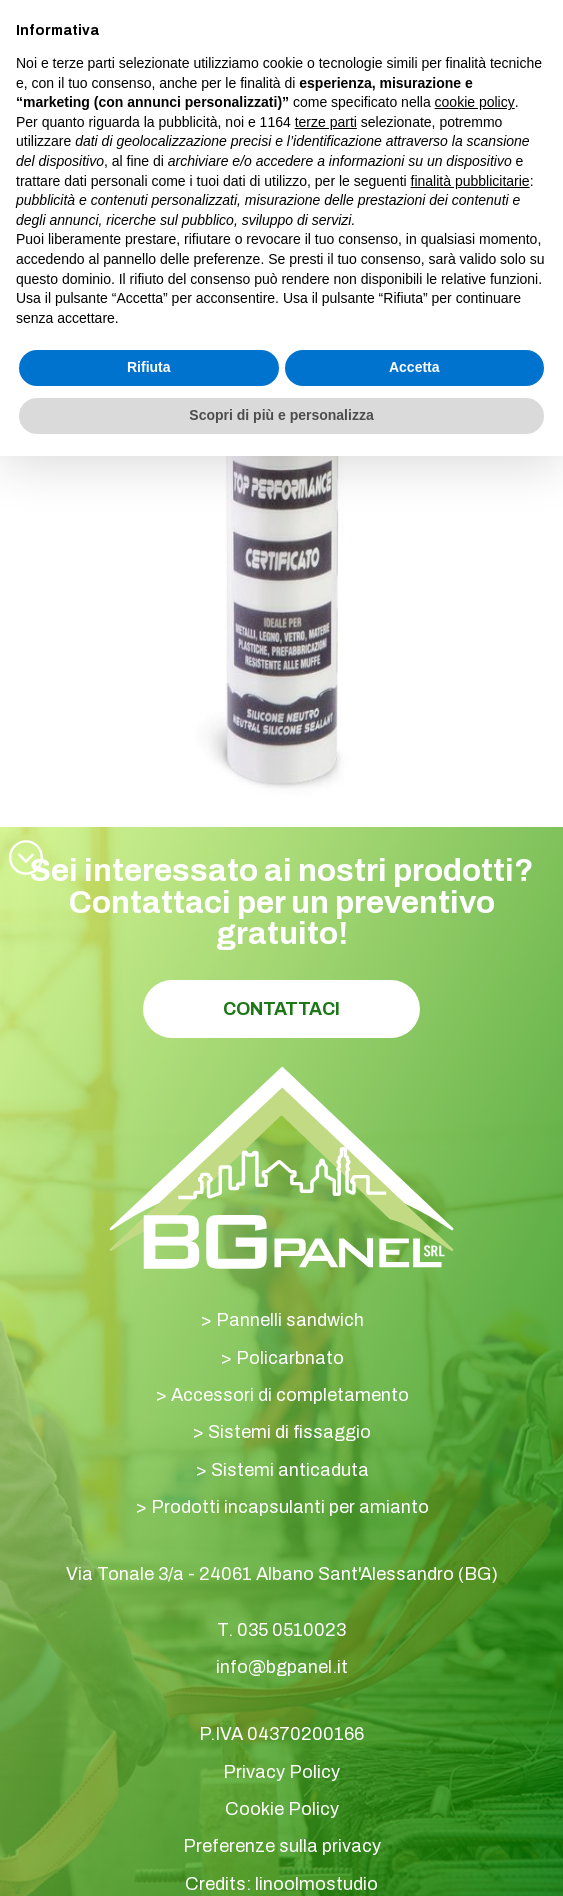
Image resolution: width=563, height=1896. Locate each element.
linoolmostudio (316, 1884)
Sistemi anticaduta (290, 1470)
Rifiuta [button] (149, 367)
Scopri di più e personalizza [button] (281, 415)
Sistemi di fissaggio (289, 1432)
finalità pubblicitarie (470, 181)
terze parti (326, 122)
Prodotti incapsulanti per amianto (290, 1507)
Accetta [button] (414, 367)
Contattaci (281, 1009)
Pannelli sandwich (290, 1320)
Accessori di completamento (290, 1395)
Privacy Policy (281, 1772)
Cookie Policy (282, 1809)
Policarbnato (290, 1358)
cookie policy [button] (475, 102)
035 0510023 (291, 1630)
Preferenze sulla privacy (282, 1846)
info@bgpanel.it (282, 1667)
